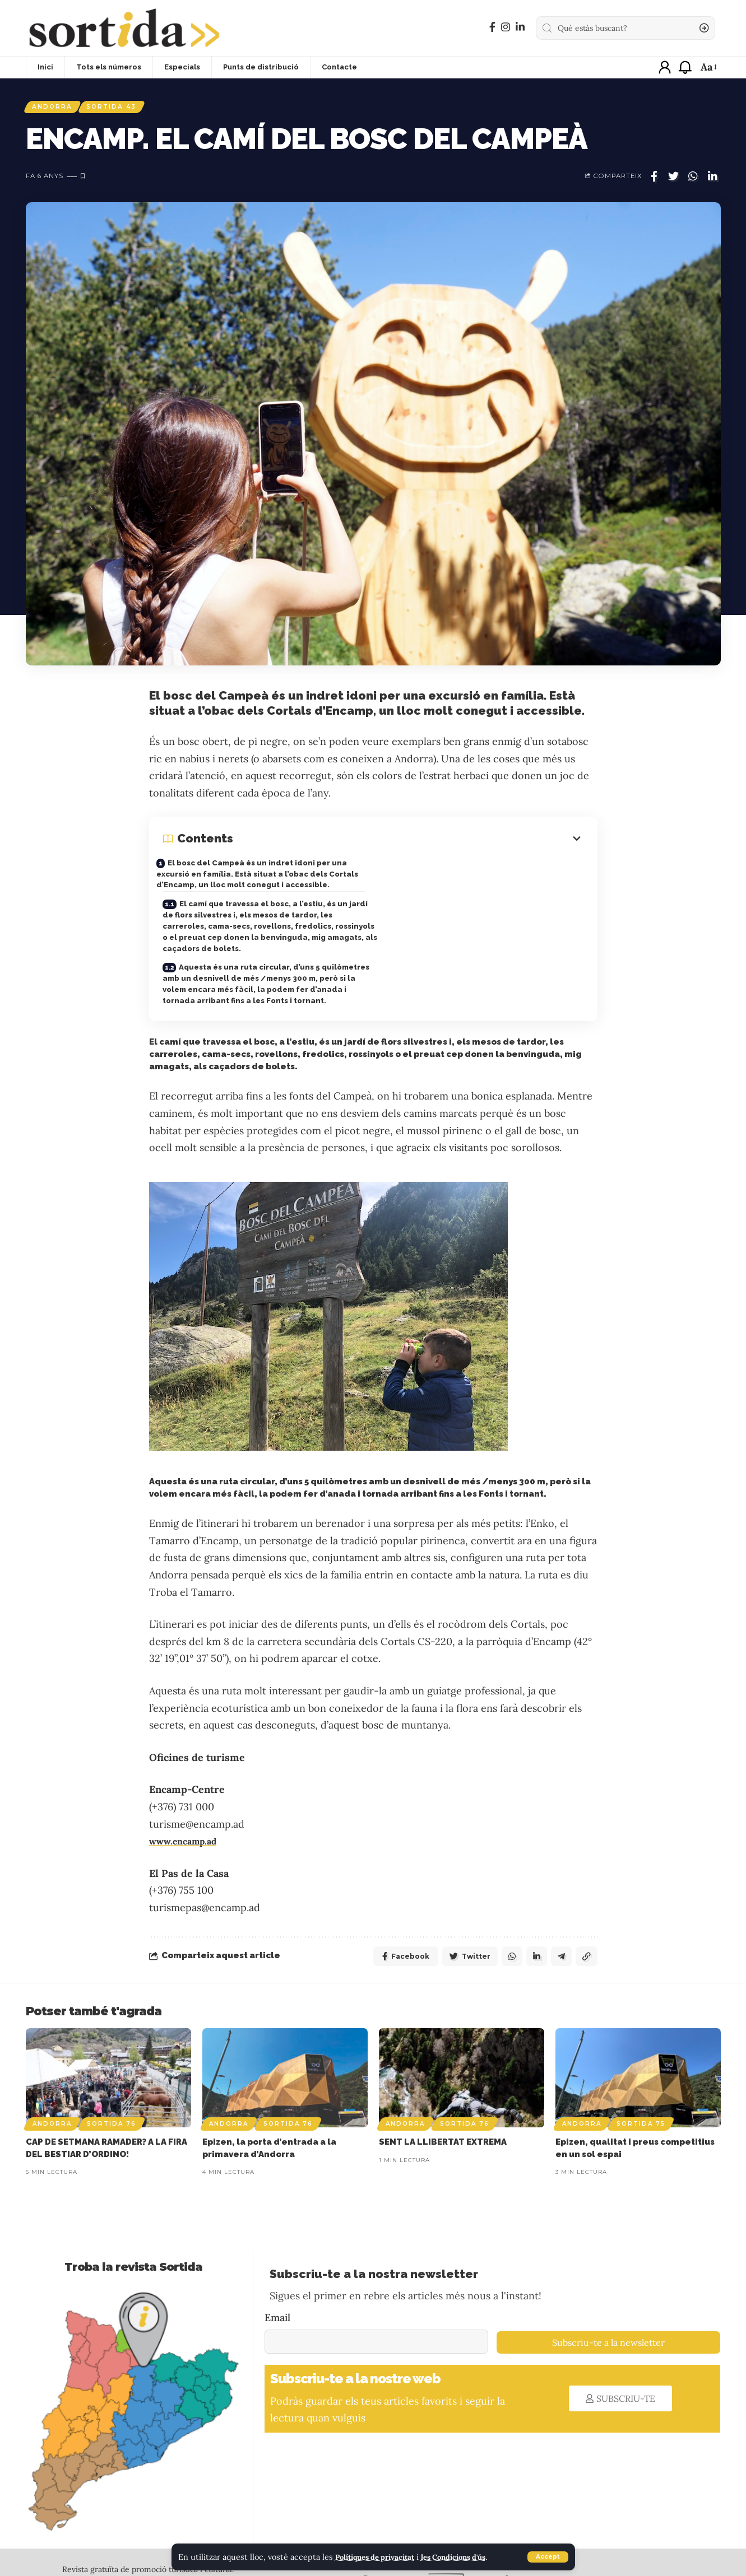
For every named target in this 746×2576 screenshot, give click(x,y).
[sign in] (664, 67)
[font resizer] (708, 67)
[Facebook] (492, 27)
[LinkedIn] (520, 27)
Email (277, 2306)
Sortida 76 (111, 2113)
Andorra (56, 108)
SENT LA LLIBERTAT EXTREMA (443, 2131)
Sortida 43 (123, 108)
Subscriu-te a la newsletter (608, 2331)
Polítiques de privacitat (381, 2557)
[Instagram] (505, 27)
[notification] (685, 67)
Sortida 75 (641, 2113)
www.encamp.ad (188, 1828)
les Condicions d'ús (470, 2557)
